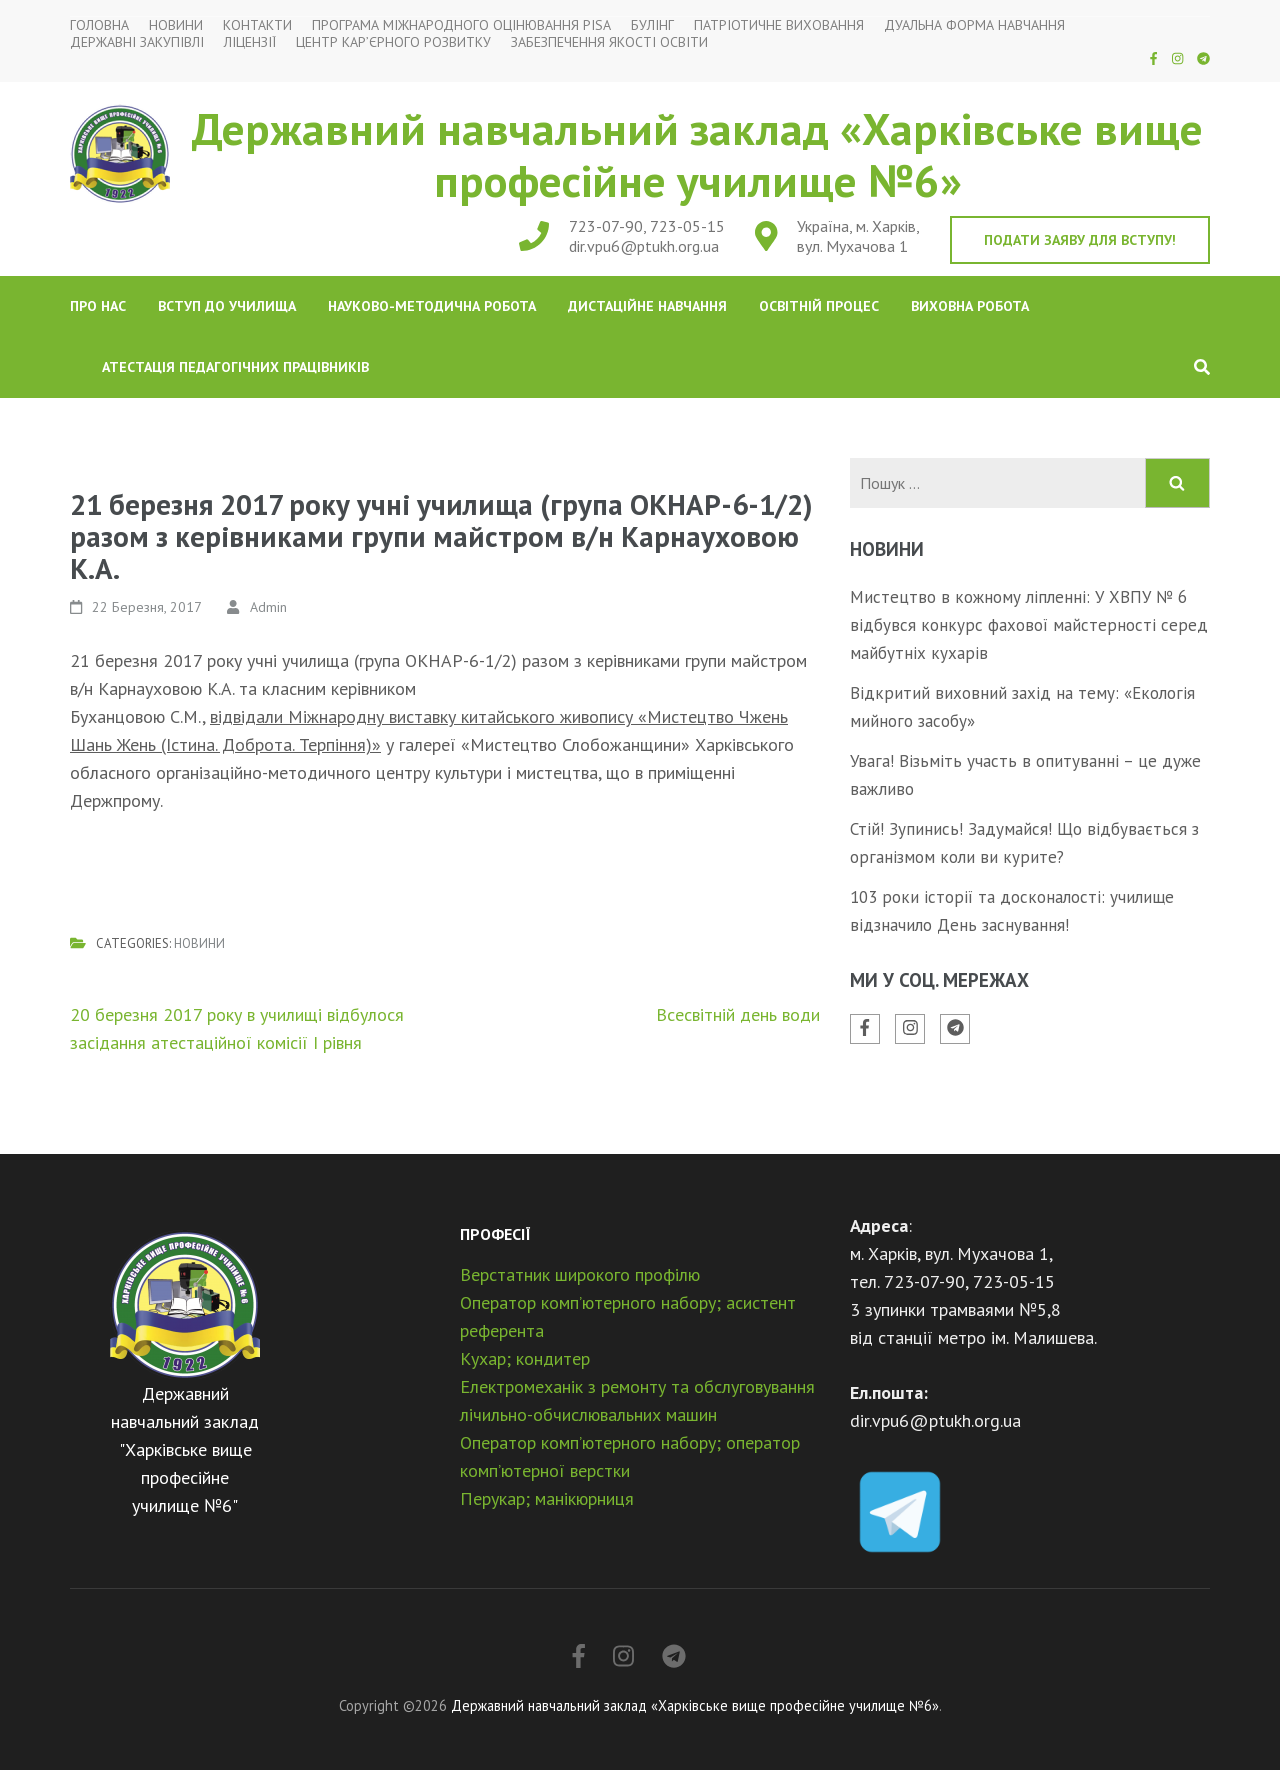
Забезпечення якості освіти (609, 42)
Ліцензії (250, 42)
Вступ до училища (227, 306)
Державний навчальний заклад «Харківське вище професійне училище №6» (697, 154)
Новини (176, 25)
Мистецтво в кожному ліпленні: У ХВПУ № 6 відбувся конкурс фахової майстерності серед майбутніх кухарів (1029, 625)
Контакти (257, 25)
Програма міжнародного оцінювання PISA (461, 25)
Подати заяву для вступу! (1080, 240)
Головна (99, 25)
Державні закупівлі (137, 42)
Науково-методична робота (432, 306)
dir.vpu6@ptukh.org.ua (644, 246)
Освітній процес (819, 306)
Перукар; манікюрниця (547, 1498)
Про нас (98, 306)
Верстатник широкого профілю (580, 1274)
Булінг (652, 25)
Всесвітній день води (738, 1014)
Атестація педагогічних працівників (235, 367)
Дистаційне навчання (647, 306)
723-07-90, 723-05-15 (647, 226)
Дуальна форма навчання (974, 25)
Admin (268, 607)
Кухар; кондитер (525, 1358)
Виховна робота (970, 306)
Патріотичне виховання (779, 25)
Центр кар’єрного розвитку (393, 42)
